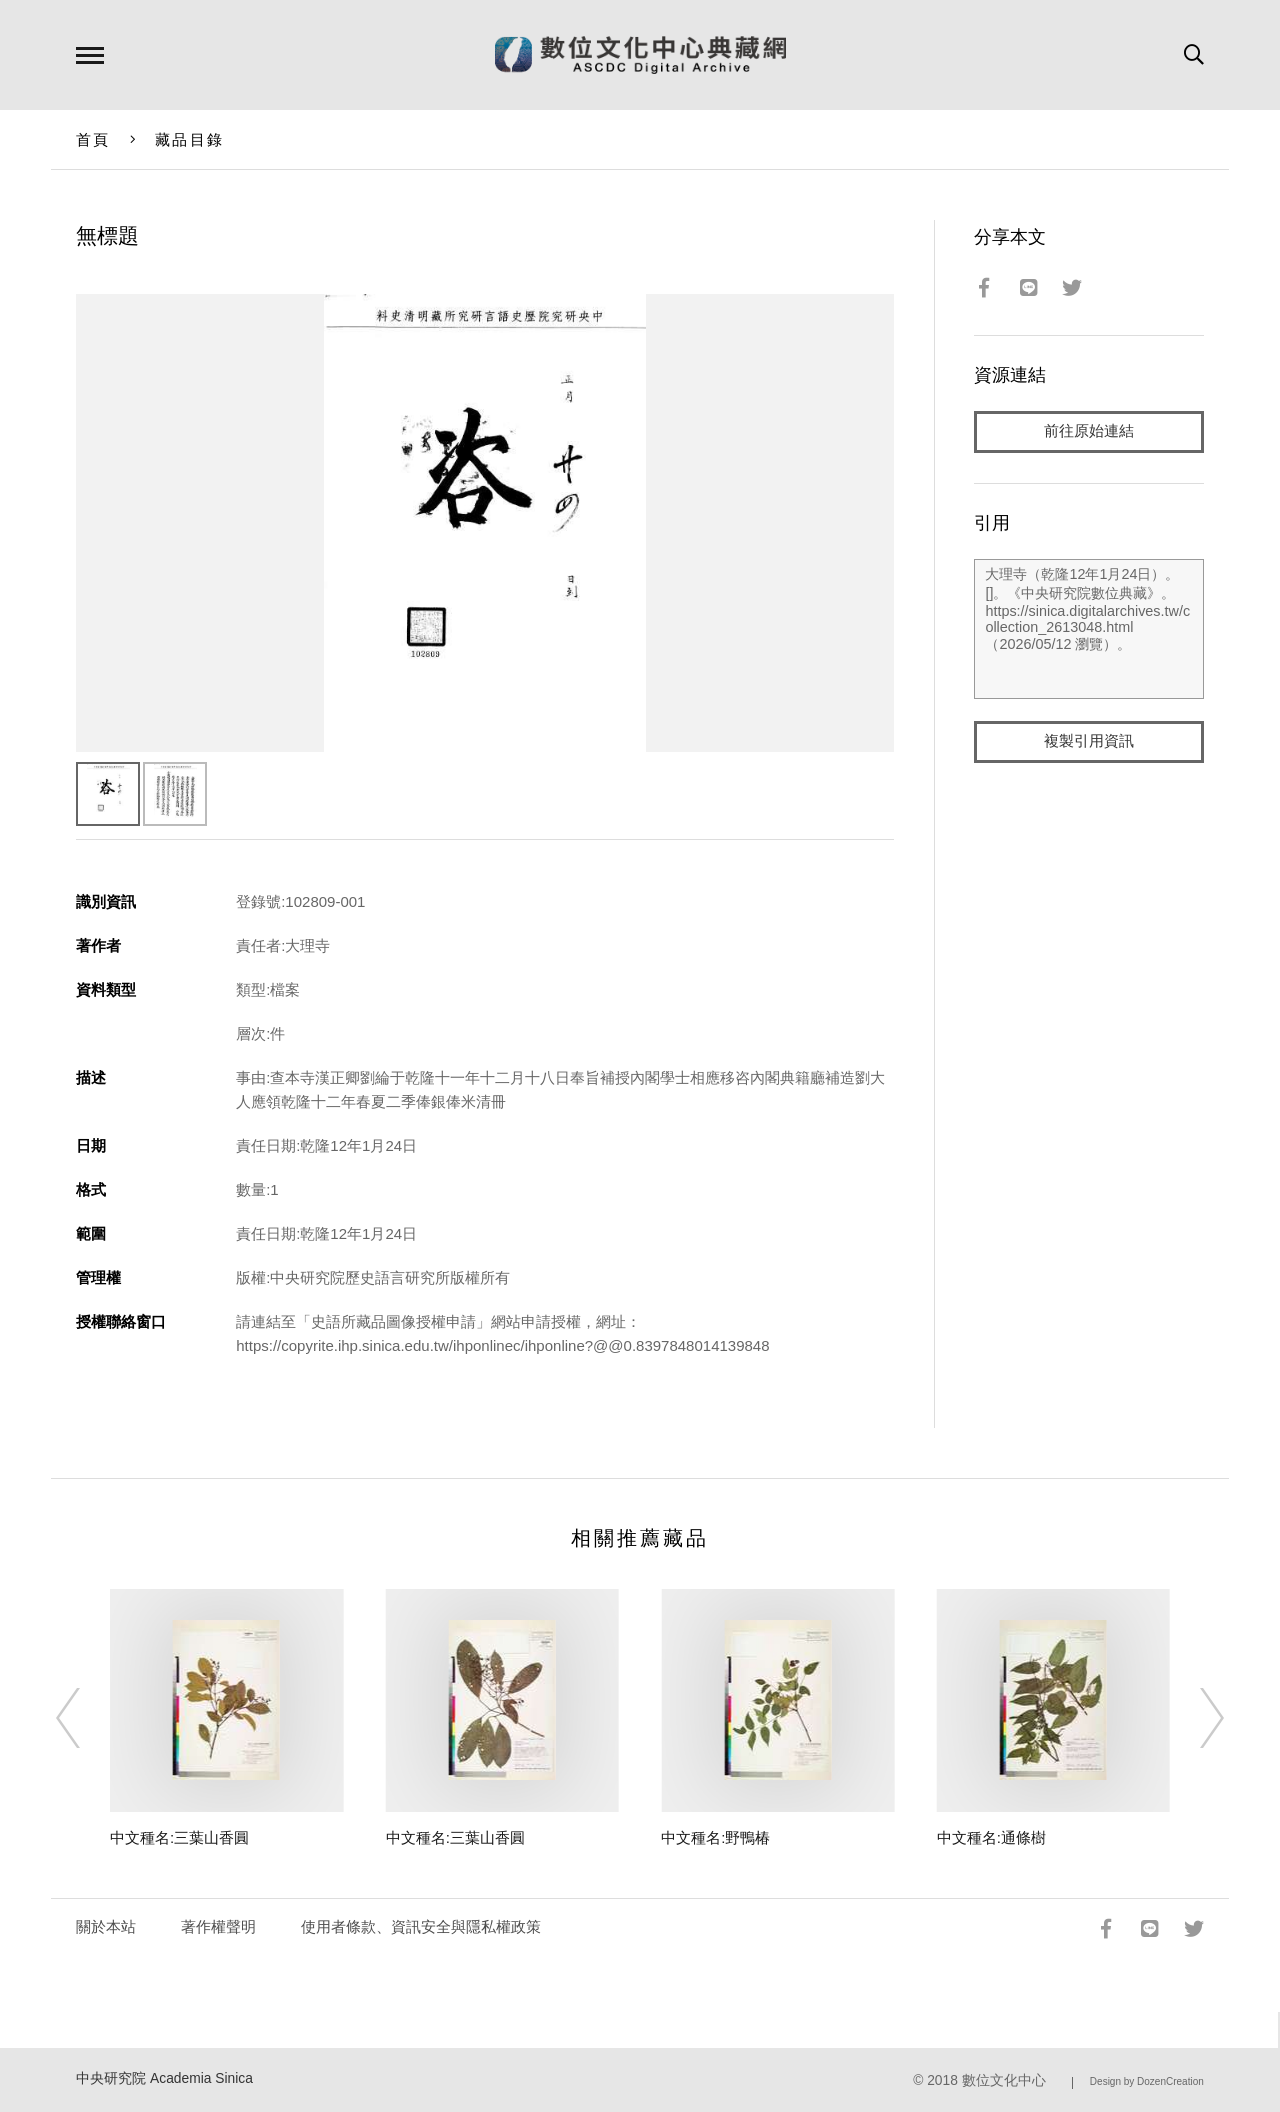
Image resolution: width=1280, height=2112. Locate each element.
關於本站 (106, 1926)
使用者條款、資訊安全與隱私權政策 (421, 1926)
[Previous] (86, 1718)
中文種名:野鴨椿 (715, 1837)
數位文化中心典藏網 (640, 55)
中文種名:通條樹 (991, 1837)
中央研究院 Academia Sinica (164, 2078)
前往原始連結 (1089, 431)
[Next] (1194, 1718)
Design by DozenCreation (1147, 2081)
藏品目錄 (189, 139)
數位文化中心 (1004, 2080)
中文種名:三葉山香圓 (179, 1837)
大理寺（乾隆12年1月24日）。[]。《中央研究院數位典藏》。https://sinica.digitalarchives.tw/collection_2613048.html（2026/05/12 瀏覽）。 (1088, 629)
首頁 (93, 139)
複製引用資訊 (1089, 741)
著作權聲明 (218, 1926)
